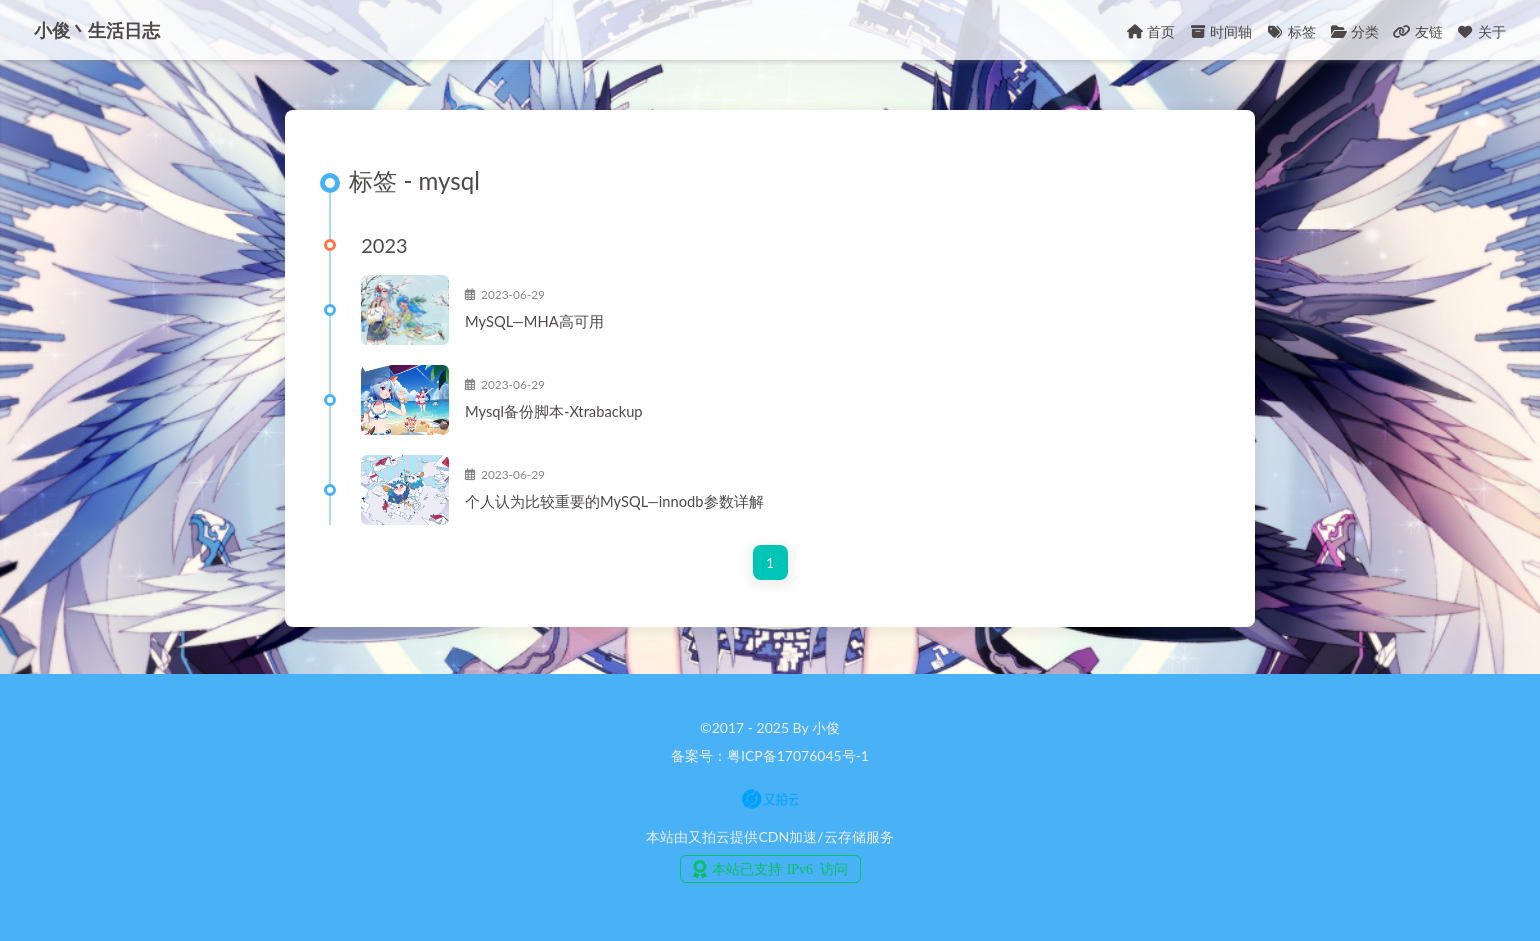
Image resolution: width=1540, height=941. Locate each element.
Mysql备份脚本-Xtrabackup (572, 414)
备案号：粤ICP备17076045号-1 (770, 755)
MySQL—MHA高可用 (552, 324)
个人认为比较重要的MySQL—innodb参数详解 (632, 504)
